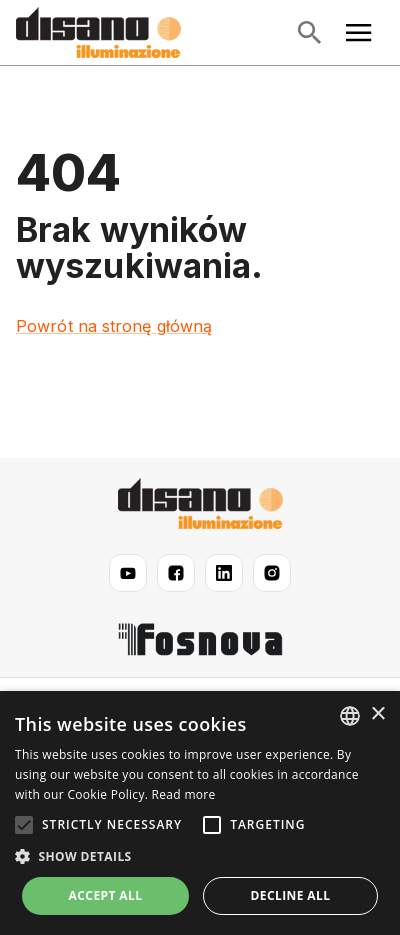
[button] (200, 857)
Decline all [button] (291, 895)
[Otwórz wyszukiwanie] (309, 33)
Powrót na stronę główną (114, 326)
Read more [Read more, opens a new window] (184, 794)
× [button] (377, 714)
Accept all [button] (106, 895)
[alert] (200, 813)
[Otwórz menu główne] (359, 33)
